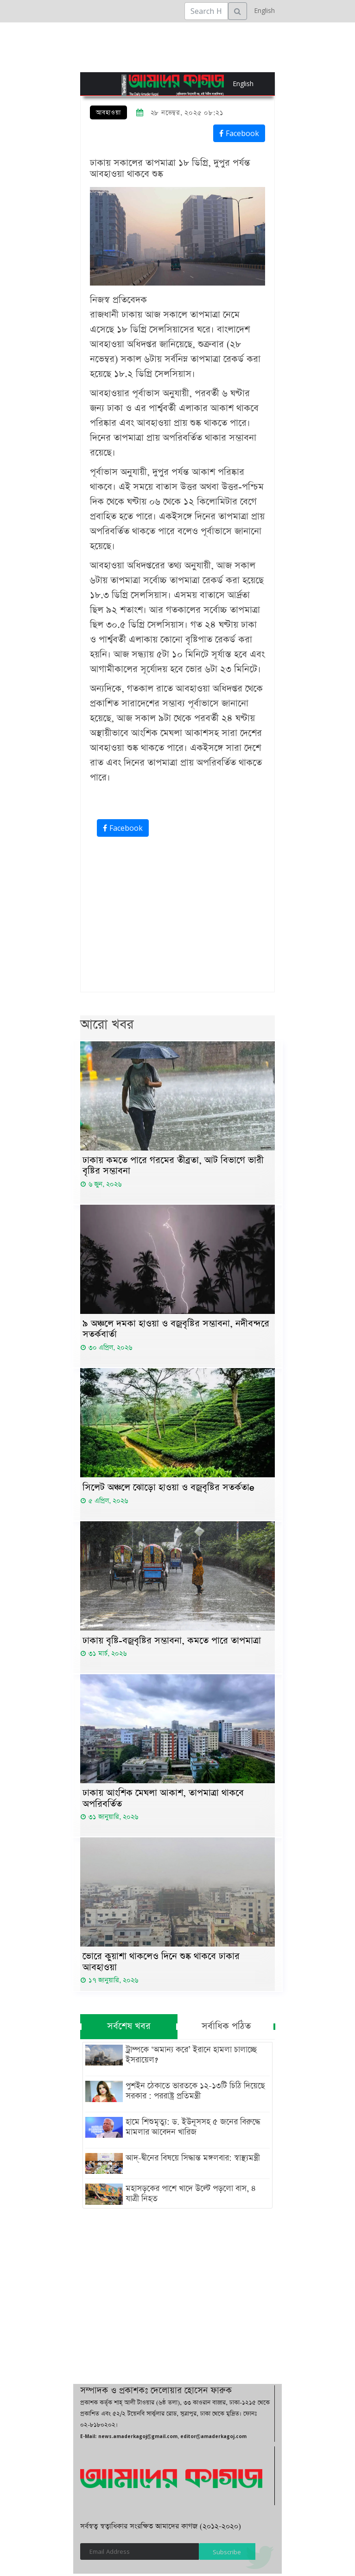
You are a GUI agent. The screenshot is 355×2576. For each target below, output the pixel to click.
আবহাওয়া (108, 112)
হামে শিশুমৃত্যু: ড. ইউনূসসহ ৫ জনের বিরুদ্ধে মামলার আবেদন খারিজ (192, 2129)
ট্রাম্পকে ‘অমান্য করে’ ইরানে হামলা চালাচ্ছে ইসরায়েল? (190, 2057)
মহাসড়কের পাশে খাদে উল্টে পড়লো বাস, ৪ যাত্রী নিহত (190, 2196)
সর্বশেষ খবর (129, 2028)
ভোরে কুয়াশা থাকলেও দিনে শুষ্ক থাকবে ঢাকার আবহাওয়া (161, 1964)
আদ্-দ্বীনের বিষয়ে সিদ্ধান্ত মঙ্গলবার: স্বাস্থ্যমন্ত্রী (192, 2160)
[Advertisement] (177, 916)
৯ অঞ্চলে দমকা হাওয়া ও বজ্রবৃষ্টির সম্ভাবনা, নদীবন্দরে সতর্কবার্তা (175, 1330)
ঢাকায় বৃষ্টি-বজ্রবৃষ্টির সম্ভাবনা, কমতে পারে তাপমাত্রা (171, 1641)
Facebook (239, 133)
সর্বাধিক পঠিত (226, 2028)
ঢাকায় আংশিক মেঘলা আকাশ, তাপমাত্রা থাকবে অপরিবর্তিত (163, 1800)
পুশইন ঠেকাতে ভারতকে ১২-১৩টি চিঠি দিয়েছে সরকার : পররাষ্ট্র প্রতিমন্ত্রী (194, 2093)
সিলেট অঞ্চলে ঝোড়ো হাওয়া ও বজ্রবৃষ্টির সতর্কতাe (168, 1488)
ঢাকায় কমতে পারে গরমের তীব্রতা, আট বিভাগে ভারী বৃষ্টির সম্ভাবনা (173, 1166)
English (262, 10)
